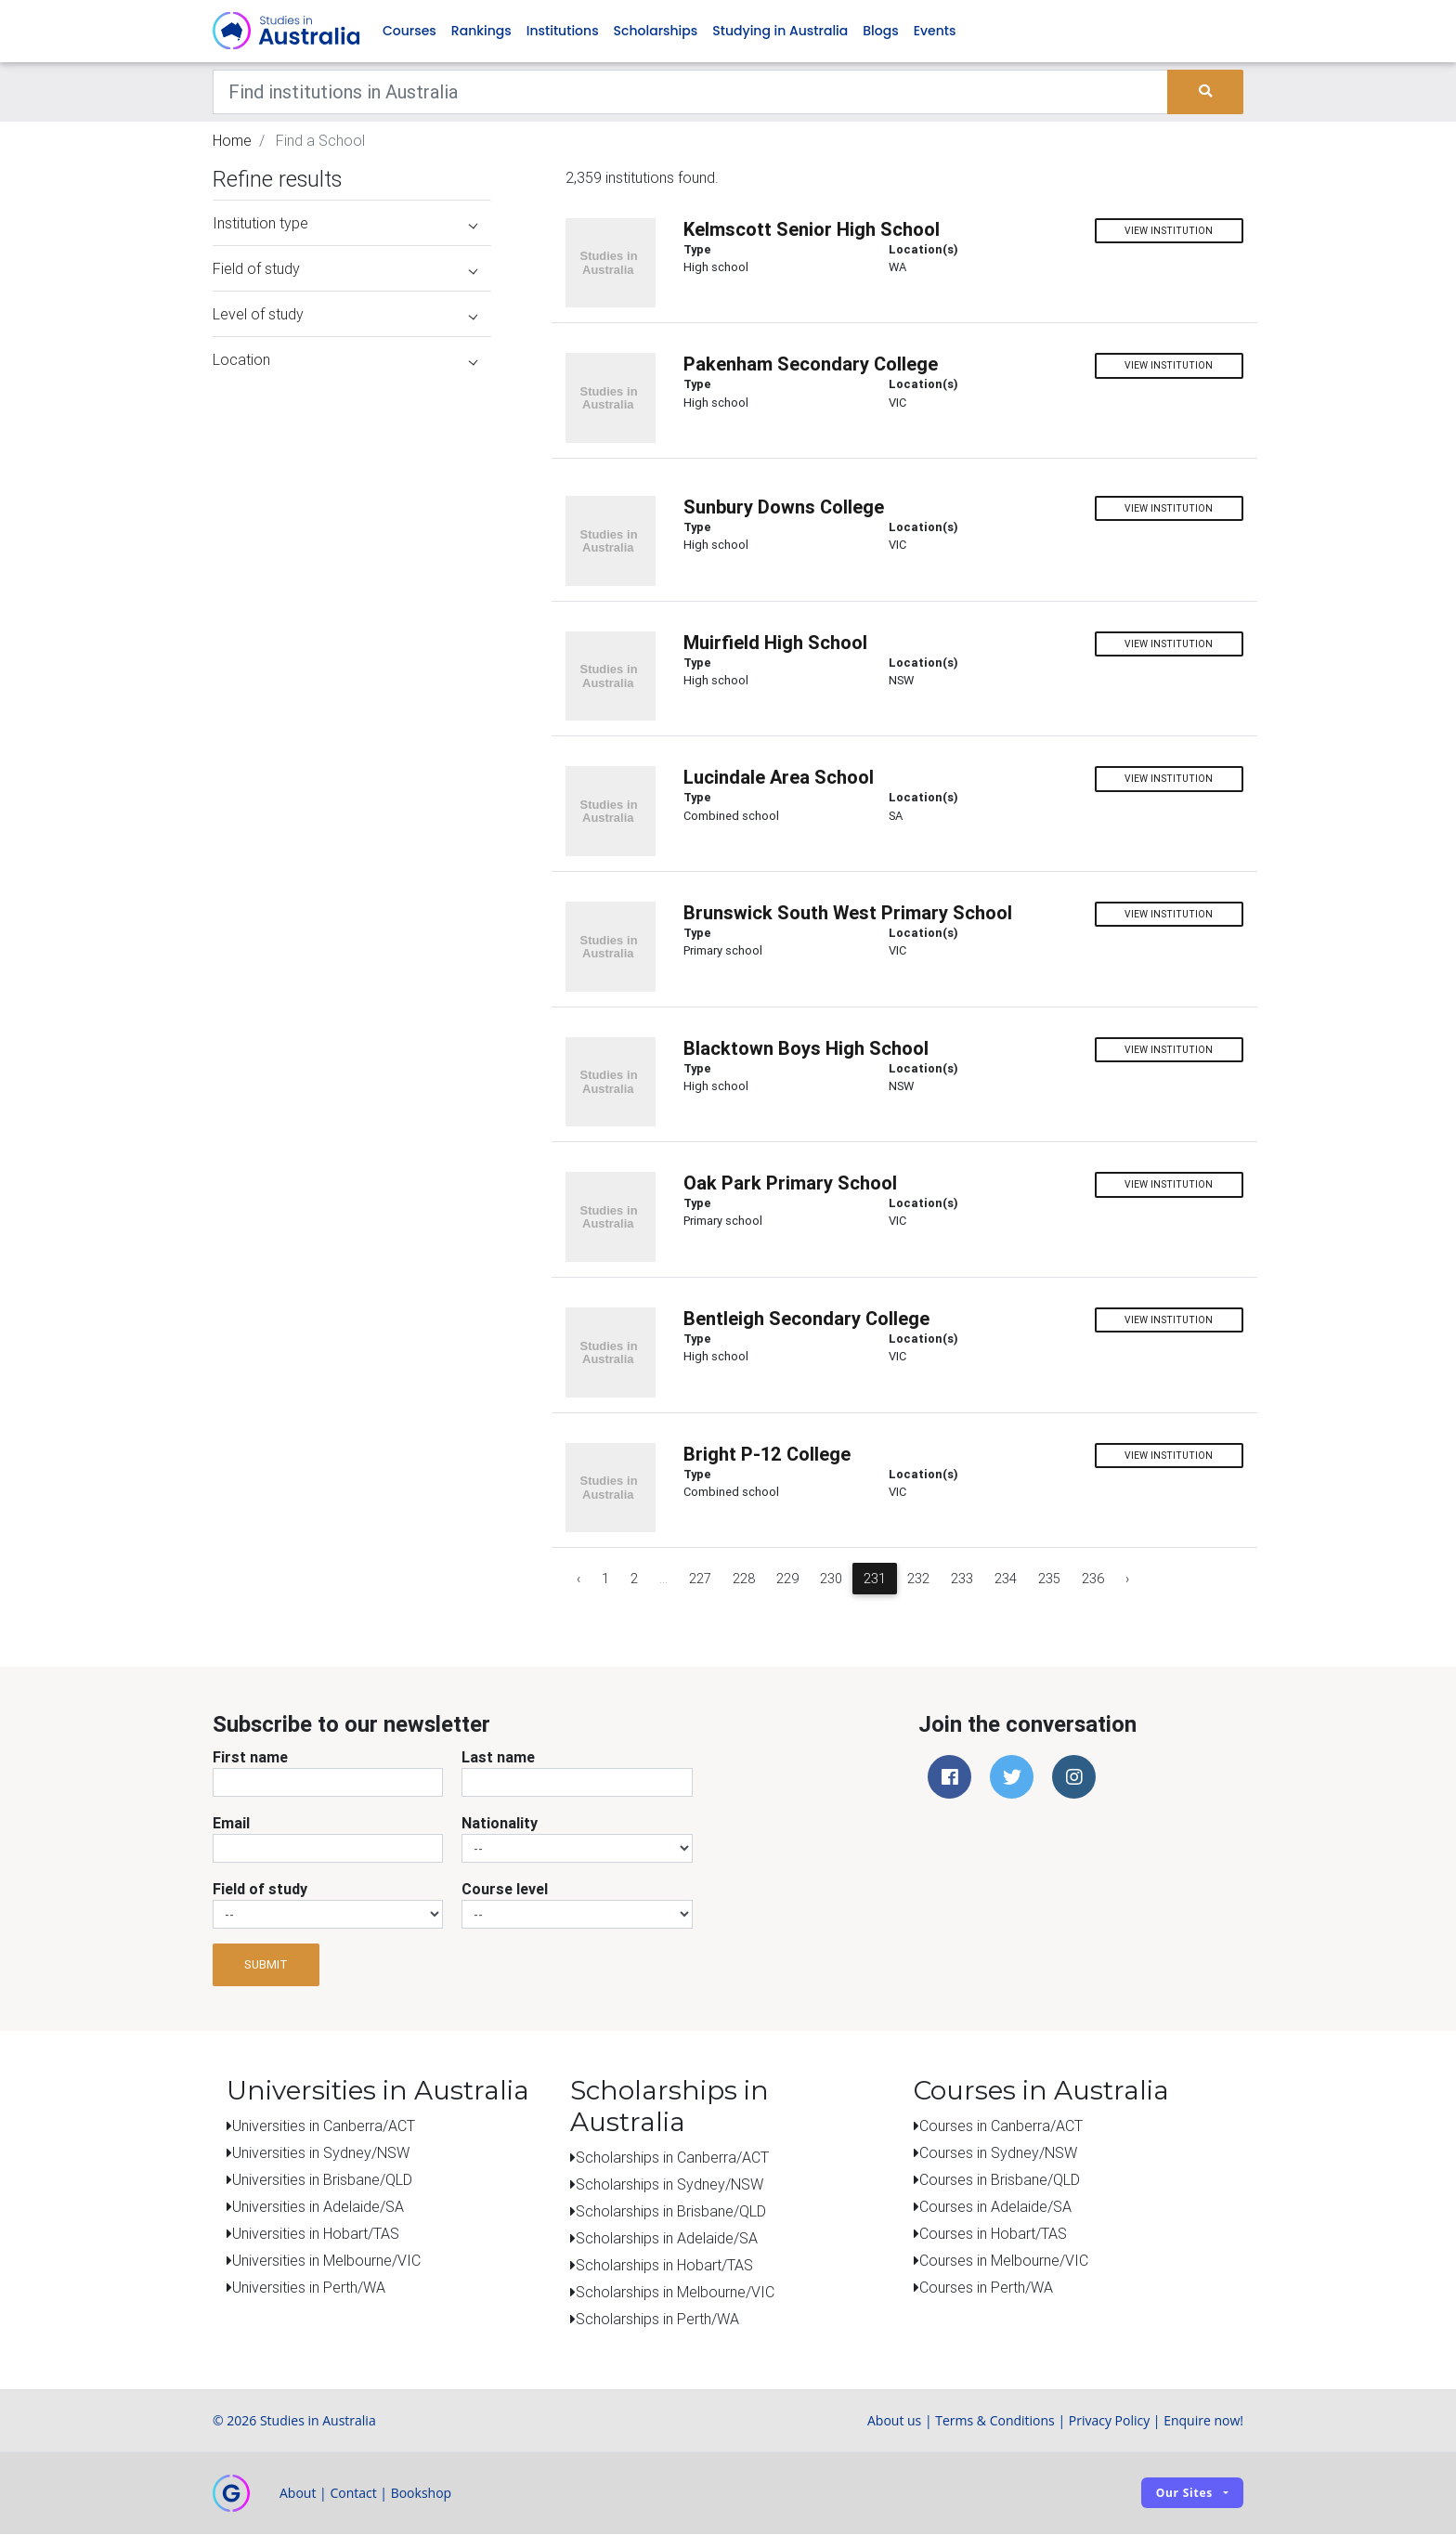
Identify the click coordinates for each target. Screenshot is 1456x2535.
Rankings (481, 31)
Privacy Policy (1109, 2421)
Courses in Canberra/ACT (1001, 2126)
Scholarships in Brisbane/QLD (671, 2212)
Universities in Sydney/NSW (321, 2153)
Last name (498, 1757)
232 (918, 1580)
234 (1005, 1580)
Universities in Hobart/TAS (315, 2234)
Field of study (260, 1889)
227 (700, 1580)
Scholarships (656, 31)
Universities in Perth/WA (308, 2288)
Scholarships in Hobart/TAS (664, 2265)
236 (1093, 1580)
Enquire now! (1203, 2421)
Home (232, 141)
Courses (409, 31)
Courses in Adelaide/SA (995, 2207)
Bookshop (421, 2493)
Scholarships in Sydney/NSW (669, 2185)
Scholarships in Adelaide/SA (667, 2239)
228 (744, 1580)
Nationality (500, 1823)
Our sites (1184, 2494)
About (298, 2493)
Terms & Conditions (995, 2421)
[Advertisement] (352, 1465)
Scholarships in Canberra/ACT (672, 2158)
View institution (1168, 232)
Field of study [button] (345, 270)
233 (962, 1580)
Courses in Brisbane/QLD (999, 2180)
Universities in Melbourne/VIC (326, 2261)
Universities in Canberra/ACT (323, 2126)
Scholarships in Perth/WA (657, 2319)
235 (1049, 1580)
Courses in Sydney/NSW (998, 2153)
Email (231, 1823)
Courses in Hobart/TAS (993, 2234)
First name (250, 1757)
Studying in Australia (780, 31)
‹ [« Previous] (578, 1580)
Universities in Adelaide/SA (318, 2207)
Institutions (562, 31)
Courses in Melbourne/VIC (1003, 2261)
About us (894, 2421)
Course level (505, 1889)
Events (935, 31)
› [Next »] (1127, 1580)
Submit (266, 1966)
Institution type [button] (345, 224)
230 (831, 1580)
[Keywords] (690, 93)
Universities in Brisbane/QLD (322, 2180)
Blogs (880, 31)
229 (787, 1580)
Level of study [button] (345, 315)
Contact (353, 2493)
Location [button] (345, 361)
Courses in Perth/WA (986, 2288)
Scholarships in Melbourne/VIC (675, 2292)
